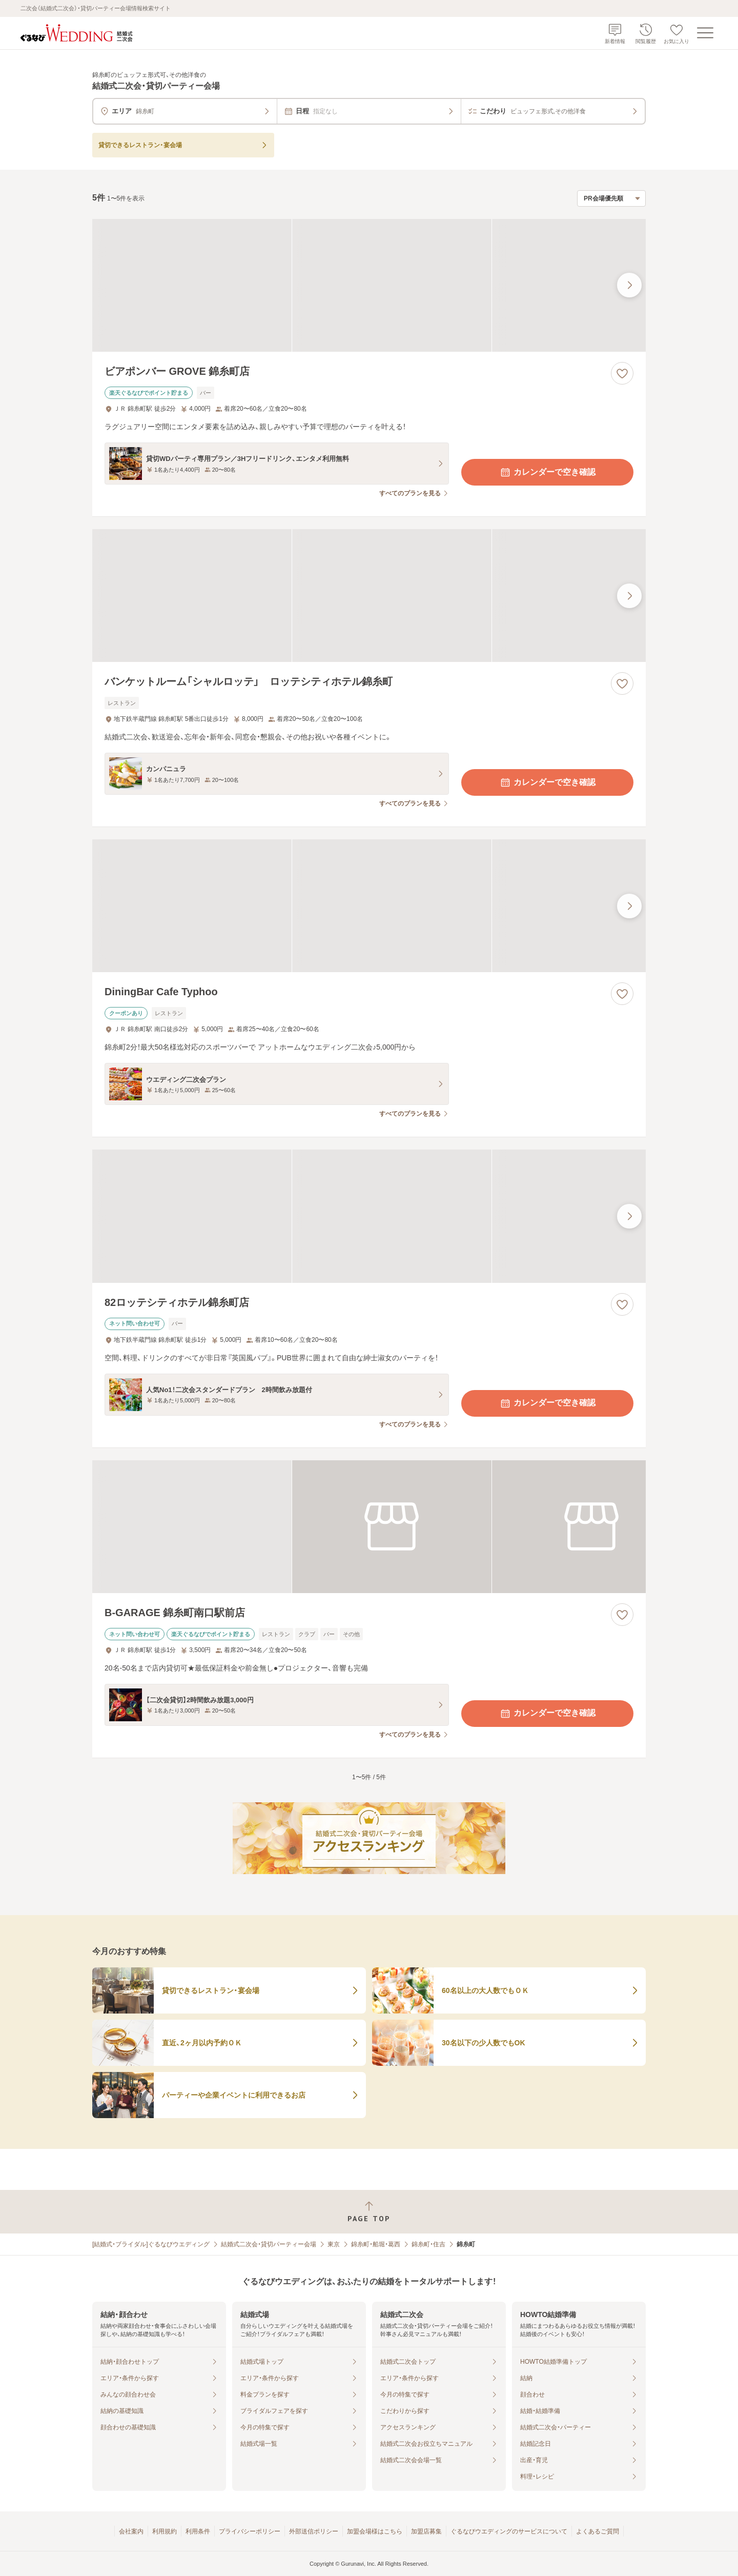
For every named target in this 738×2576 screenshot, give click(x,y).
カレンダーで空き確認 (547, 472)
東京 (333, 2244)
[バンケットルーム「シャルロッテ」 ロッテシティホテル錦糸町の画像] (369, 595)
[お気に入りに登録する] (622, 373)
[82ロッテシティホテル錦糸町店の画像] (369, 1216)
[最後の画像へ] (629, 285)
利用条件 (198, 2531)
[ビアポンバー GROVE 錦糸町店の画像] (369, 285)
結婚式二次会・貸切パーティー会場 (268, 2244)
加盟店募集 (426, 2531)
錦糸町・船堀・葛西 (375, 2244)
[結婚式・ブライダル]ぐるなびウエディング (151, 2244)
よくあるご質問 (597, 2531)
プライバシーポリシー (249, 2531)
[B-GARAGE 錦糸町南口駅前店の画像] (369, 1526)
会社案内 (131, 2531)
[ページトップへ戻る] (369, 2211)
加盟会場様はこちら (374, 2531)
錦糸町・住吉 (428, 2244)
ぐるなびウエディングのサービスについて (508, 2531)
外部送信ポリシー (313, 2531)
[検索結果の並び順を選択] (611, 198)
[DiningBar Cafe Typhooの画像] (369, 905)
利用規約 (164, 2531)
